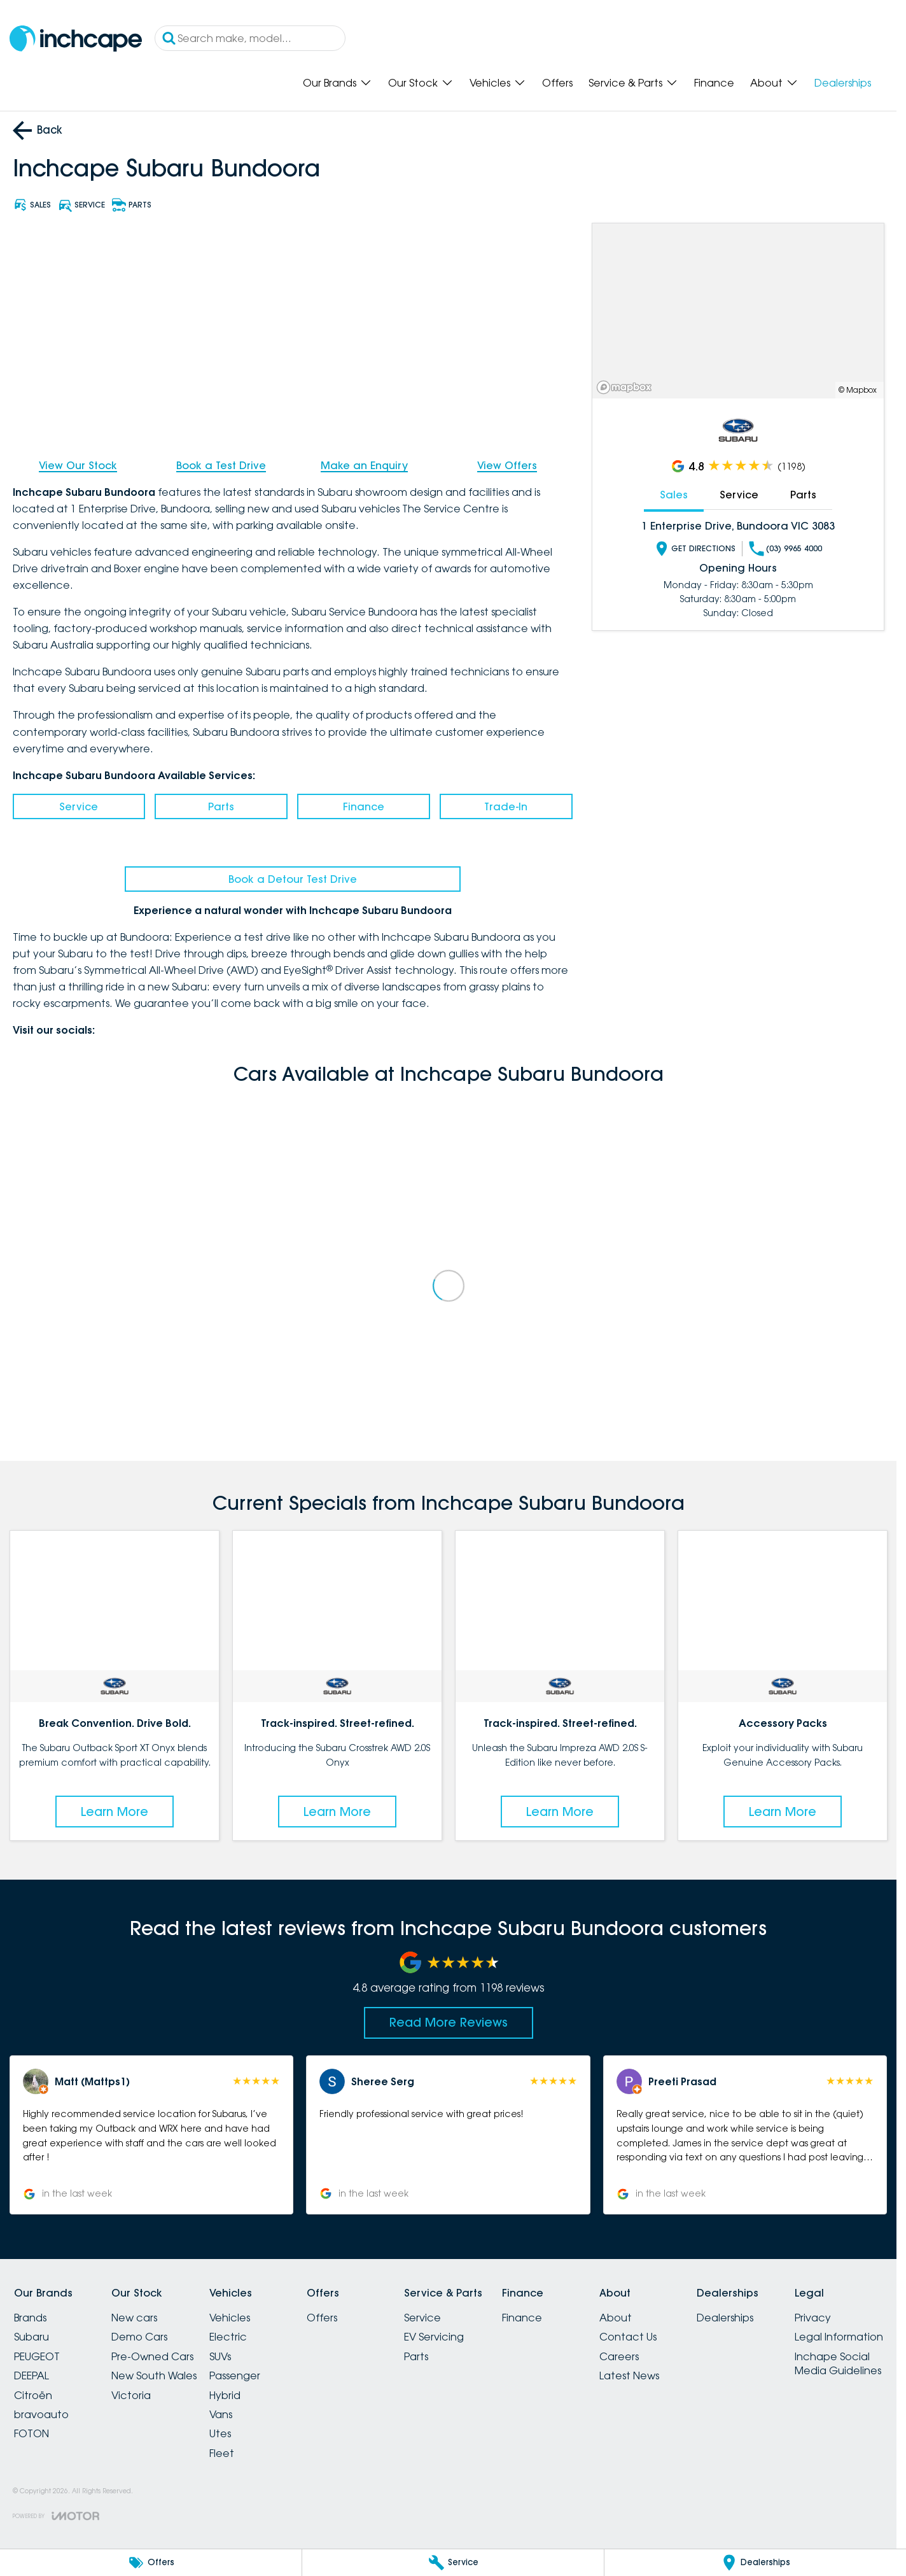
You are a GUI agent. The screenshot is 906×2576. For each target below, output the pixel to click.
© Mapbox (858, 390)
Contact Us (628, 2336)
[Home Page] (76, 38)
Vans (220, 2414)
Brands (30, 2317)
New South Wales (154, 2375)
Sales (674, 494)
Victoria (131, 2395)
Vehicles (229, 2317)
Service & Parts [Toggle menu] (633, 82)
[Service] (453, 2562)
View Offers (507, 465)
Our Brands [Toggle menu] (337, 82)
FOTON (31, 2433)
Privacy (813, 2317)
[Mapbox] (627, 387)
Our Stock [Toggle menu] (421, 82)
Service (78, 806)
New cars (134, 2317)
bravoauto (41, 2414)
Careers (619, 2356)
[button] (152, 2134)
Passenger (234, 2375)
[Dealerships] (755, 2562)
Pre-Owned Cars (152, 2356)
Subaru (31, 2336)
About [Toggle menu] (774, 82)
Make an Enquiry (364, 465)
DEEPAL (31, 2375)
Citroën (33, 2395)
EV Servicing (434, 2336)
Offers (557, 82)
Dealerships (842, 82)
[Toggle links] (56, 2516)
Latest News (629, 2375)
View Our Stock (78, 465)
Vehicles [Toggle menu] (498, 82)
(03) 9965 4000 (785, 548)
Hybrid (224, 2395)
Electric (228, 2336)
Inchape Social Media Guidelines (838, 2363)
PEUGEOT (37, 2356)
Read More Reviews (448, 2022)
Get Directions (694, 548)
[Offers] (151, 2562)
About (615, 2317)
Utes (220, 2433)
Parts (221, 806)
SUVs (220, 2356)
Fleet (221, 2453)
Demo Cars (139, 2336)
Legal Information (839, 2336)
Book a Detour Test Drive (292, 879)
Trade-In (505, 806)
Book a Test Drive (221, 465)
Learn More (114, 1811)
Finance (714, 82)
